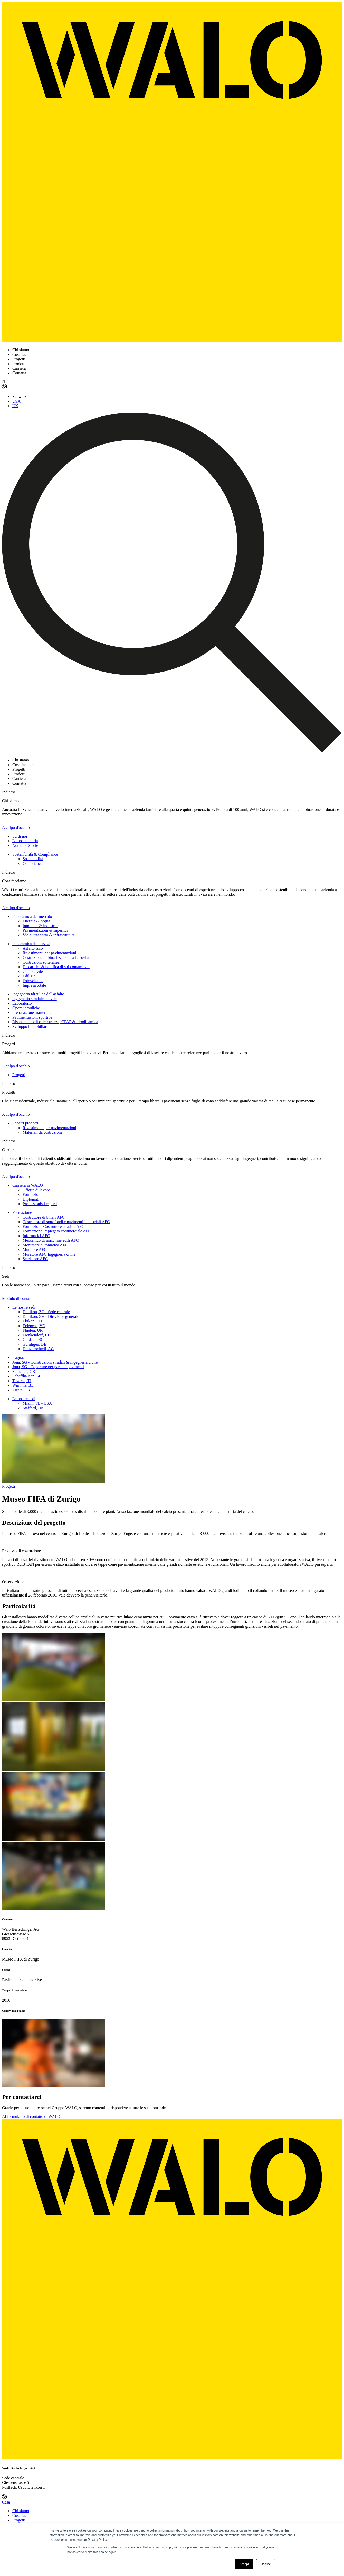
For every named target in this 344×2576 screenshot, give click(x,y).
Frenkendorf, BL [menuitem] (36, 1335)
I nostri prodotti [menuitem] (25, 1123)
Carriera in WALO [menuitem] (27, 1185)
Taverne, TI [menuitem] (21, 1380)
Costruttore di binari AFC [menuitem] (44, 1217)
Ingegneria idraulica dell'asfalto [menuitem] (38, 994)
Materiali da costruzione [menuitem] (43, 1132)
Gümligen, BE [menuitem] (34, 1344)
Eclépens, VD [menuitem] (34, 1325)
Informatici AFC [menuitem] (36, 1235)
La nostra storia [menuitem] (25, 841)
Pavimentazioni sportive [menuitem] (32, 1017)
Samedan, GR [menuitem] (23, 1371)
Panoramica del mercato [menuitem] (32, 916)
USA (16, 401)
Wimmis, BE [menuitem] (23, 1385)
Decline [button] (266, 2564)
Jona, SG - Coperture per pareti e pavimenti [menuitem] (48, 1367)
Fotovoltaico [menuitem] (33, 980)
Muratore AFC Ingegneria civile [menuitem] (49, 1254)
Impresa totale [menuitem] (34, 985)
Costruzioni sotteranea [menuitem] (41, 962)
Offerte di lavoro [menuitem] (36, 1190)
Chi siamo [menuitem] (20, 2511)
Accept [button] (244, 2564)
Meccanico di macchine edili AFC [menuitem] (51, 1240)
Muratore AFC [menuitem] (35, 1249)
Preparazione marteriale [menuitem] (31, 1012)
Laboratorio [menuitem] (22, 1003)
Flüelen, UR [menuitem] (33, 1330)
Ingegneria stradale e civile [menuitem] (34, 998)
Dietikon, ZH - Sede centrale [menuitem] (46, 1312)
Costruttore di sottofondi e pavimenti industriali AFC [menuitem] (66, 1222)
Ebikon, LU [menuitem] (32, 1321)
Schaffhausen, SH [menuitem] (27, 1376)
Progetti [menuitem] (18, 1075)
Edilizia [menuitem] (29, 976)
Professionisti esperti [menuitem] (40, 1204)
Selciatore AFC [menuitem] (35, 1259)
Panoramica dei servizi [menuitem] (31, 943)
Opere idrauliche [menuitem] (26, 1008)
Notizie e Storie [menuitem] (25, 845)
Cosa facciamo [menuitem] (24, 2515)
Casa (6, 2502)
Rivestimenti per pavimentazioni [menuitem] (49, 953)
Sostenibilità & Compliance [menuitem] (35, 854)
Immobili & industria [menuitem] (40, 925)
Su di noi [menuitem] (19, 836)
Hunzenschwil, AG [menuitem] (38, 1349)
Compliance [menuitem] (32, 863)
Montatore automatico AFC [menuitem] (45, 1245)
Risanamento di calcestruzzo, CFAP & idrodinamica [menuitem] (55, 1022)
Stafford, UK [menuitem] (33, 1408)
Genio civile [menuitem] (33, 971)
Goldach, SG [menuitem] (33, 1339)
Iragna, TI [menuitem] (20, 1357)
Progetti (8, 1486)
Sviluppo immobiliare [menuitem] (30, 1026)
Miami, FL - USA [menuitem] (37, 1403)
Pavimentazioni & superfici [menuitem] (45, 930)
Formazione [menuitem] (32, 1194)
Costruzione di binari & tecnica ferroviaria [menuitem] (57, 957)
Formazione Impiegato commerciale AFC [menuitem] (57, 1231)
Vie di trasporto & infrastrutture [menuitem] (49, 935)
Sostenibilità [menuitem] (33, 859)
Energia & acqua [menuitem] (36, 921)
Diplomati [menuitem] (31, 1199)
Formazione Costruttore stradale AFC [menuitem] (53, 1226)
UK (15, 406)
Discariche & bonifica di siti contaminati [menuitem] (56, 967)
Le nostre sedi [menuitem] (23, 1307)
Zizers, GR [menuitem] (21, 1390)
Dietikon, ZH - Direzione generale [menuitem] (51, 1316)
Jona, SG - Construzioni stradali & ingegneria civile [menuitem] (55, 1362)
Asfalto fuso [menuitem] (33, 948)
